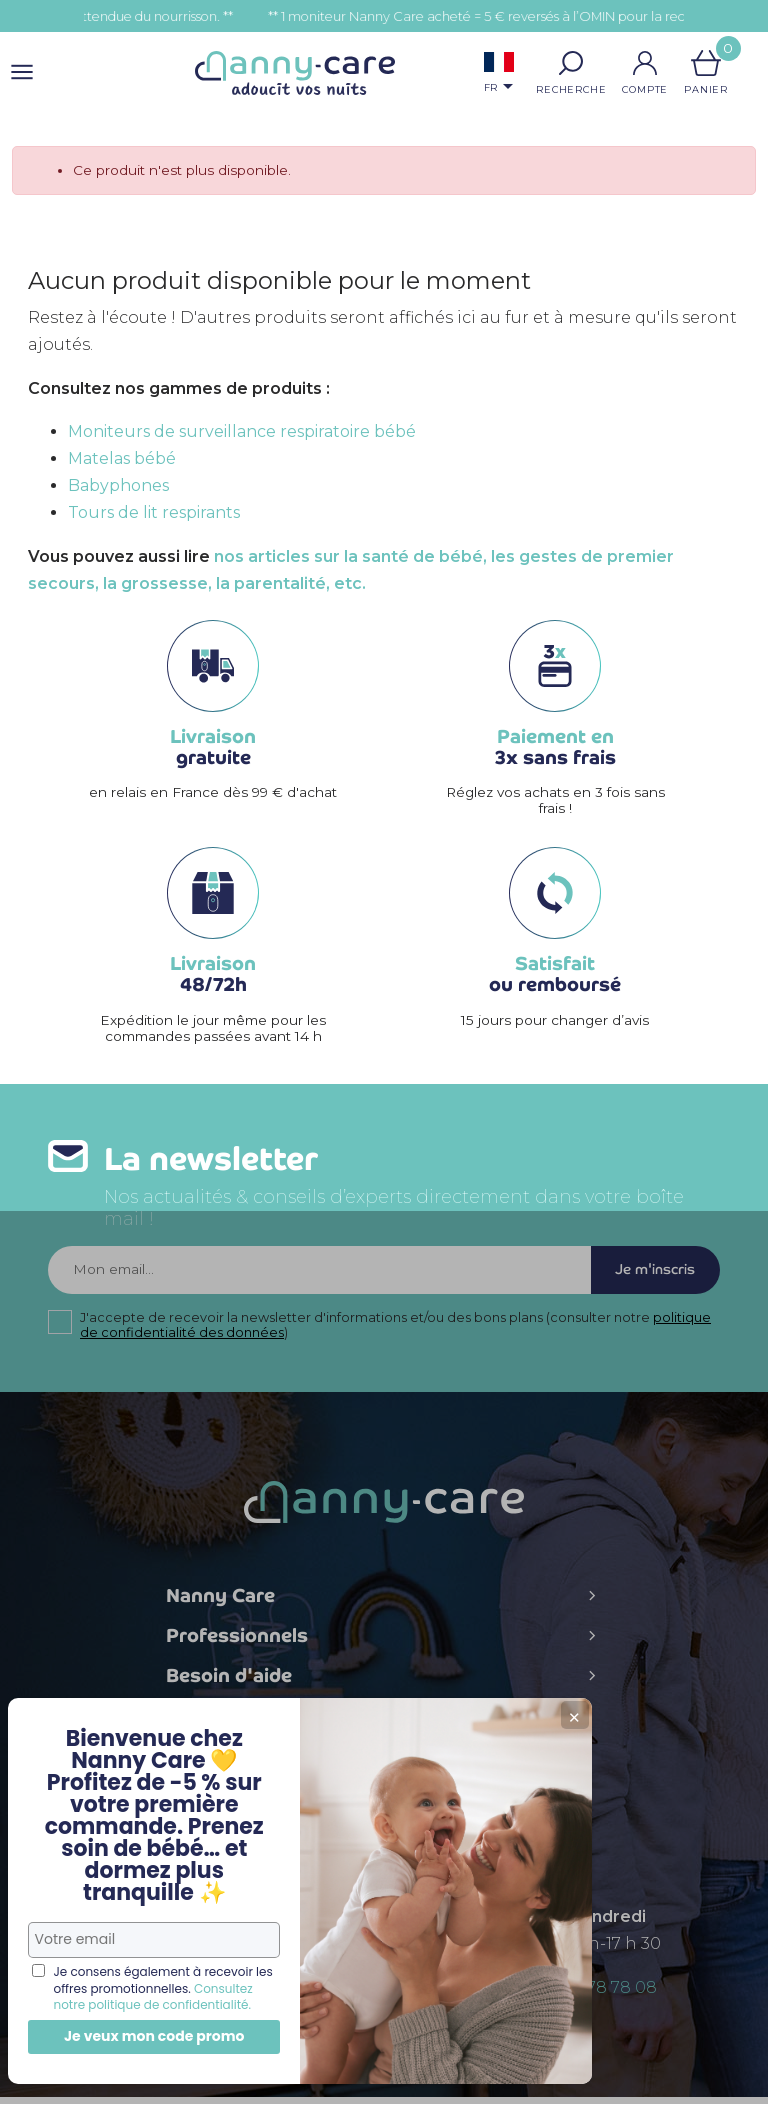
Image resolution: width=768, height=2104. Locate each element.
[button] (571, 63)
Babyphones (118, 485)
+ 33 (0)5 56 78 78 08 (576, 1994)
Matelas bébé (122, 458)
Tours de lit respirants (154, 512)
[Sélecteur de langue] (499, 74)
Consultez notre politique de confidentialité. (146, 1988)
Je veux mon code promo (150, 2036)
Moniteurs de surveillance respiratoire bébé (242, 431)
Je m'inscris (648, 1273)
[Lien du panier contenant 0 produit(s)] (706, 63)
